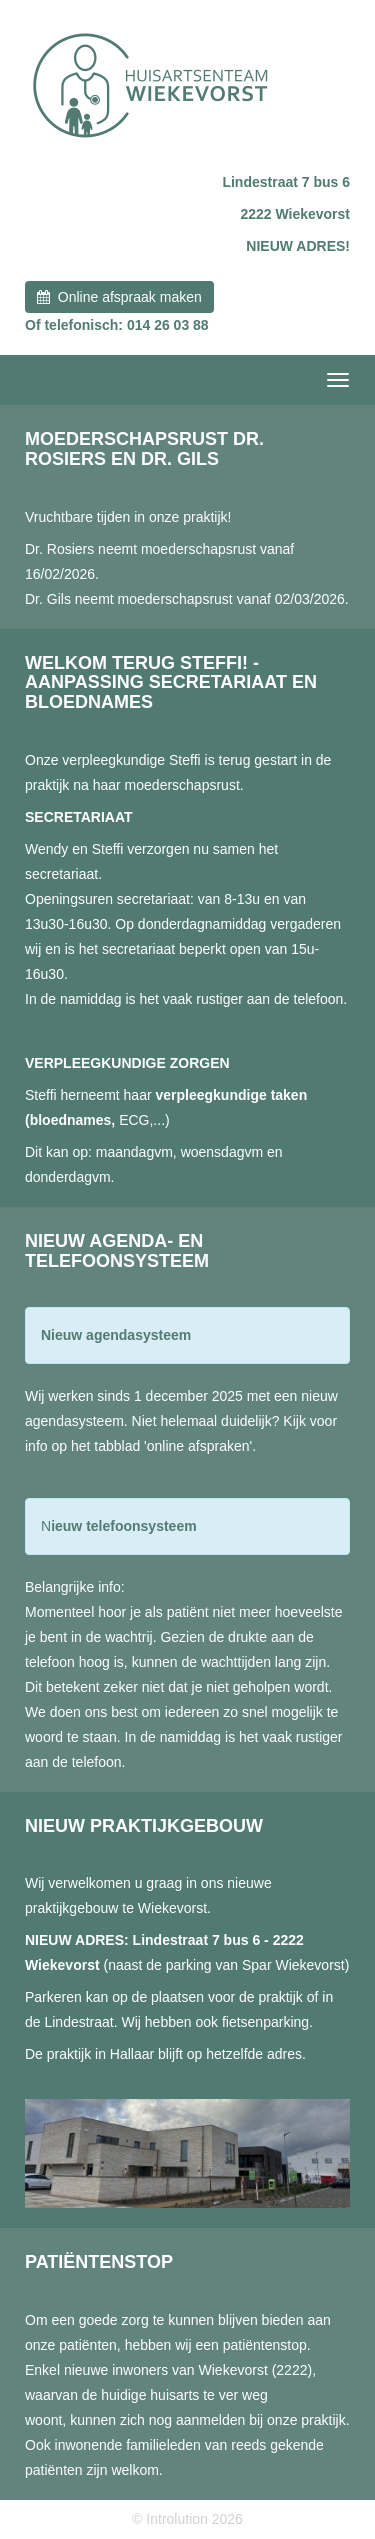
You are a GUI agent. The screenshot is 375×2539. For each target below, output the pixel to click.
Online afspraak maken (119, 297)
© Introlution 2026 (187, 2519)
